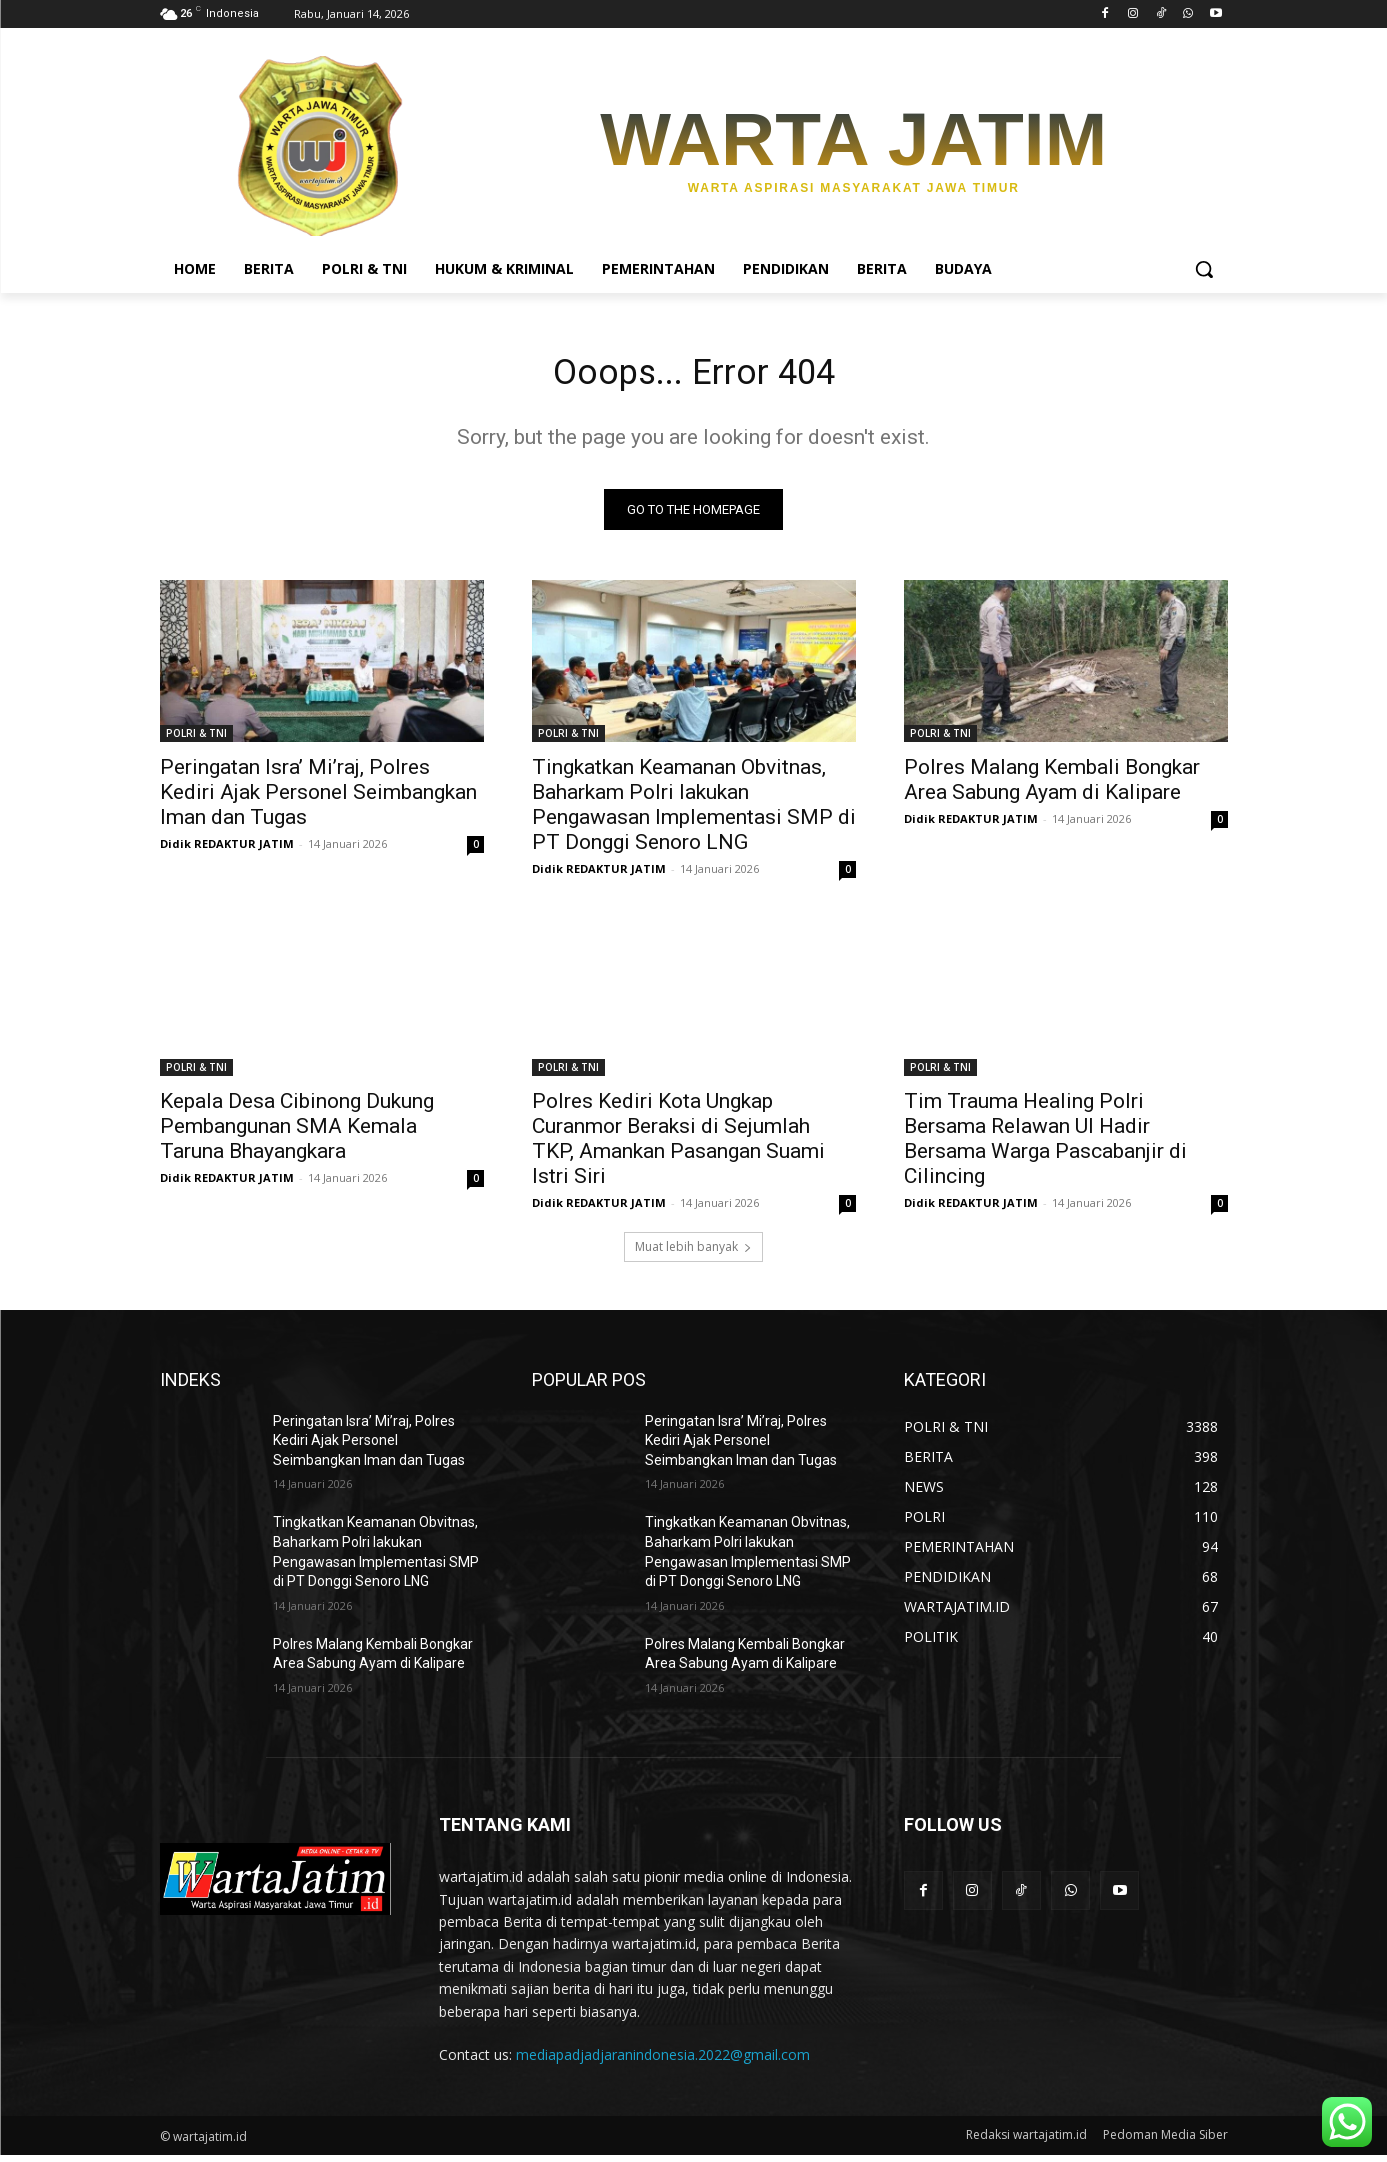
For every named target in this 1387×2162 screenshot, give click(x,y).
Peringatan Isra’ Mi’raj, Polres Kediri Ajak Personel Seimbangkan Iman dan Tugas (318, 799)
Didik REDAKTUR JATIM (227, 850)
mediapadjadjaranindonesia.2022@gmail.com (663, 2061)
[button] (1204, 269)
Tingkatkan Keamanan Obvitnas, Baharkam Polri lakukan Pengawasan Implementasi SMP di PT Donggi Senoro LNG (694, 811)
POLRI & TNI (196, 740)
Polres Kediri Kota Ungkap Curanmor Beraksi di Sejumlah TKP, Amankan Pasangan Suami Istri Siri (678, 1145)
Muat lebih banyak (693, 1253)
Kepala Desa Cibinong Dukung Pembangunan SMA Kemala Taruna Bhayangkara (297, 1133)
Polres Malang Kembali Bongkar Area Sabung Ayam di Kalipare (1052, 786)
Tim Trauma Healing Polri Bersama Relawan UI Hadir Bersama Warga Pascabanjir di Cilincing (1045, 1145)
